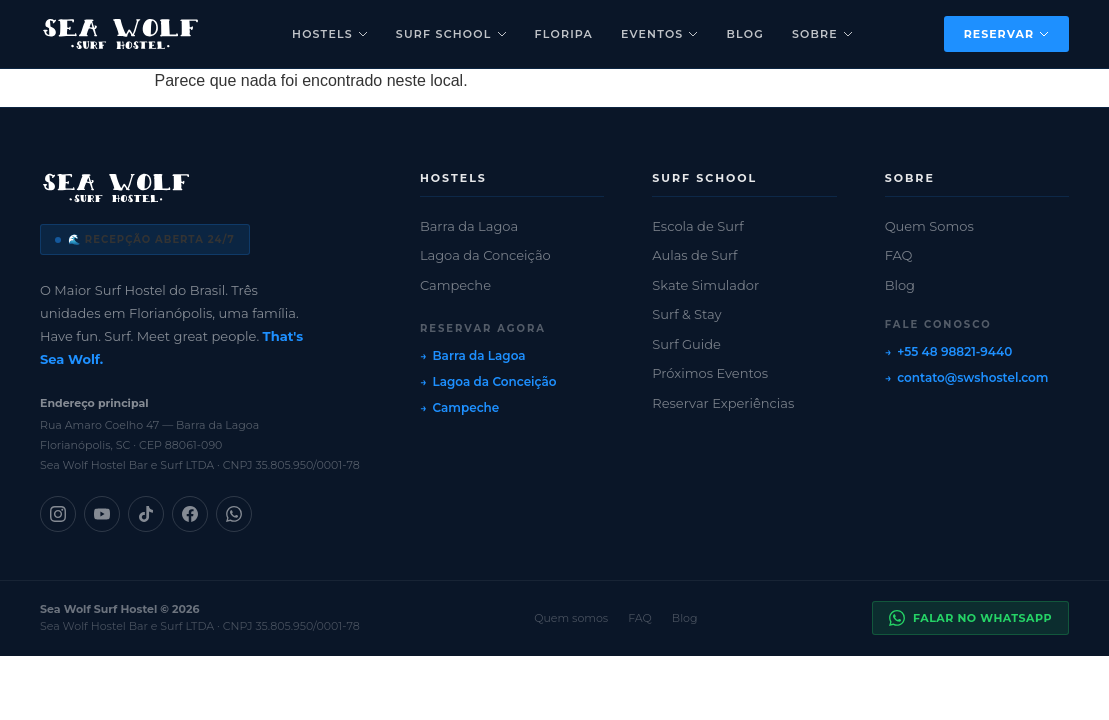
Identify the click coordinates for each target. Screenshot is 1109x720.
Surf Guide (686, 344)
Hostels (330, 34)
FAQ (899, 255)
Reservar (1006, 34)
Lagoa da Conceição (485, 255)
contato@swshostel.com (972, 377)
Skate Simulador (705, 285)
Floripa (564, 34)
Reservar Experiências (723, 403)
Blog (744, 34)
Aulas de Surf (694, 255)
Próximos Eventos (710, 373)
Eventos (660, 34)
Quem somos (571, 618)
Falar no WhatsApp (970, 618)
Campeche (455, 285)
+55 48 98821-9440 (954, 351)
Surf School (451, 34)
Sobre (822, 34)
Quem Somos (929, 226)
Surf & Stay (686, 314)
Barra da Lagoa (469, 226)
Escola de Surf (697, 226)
